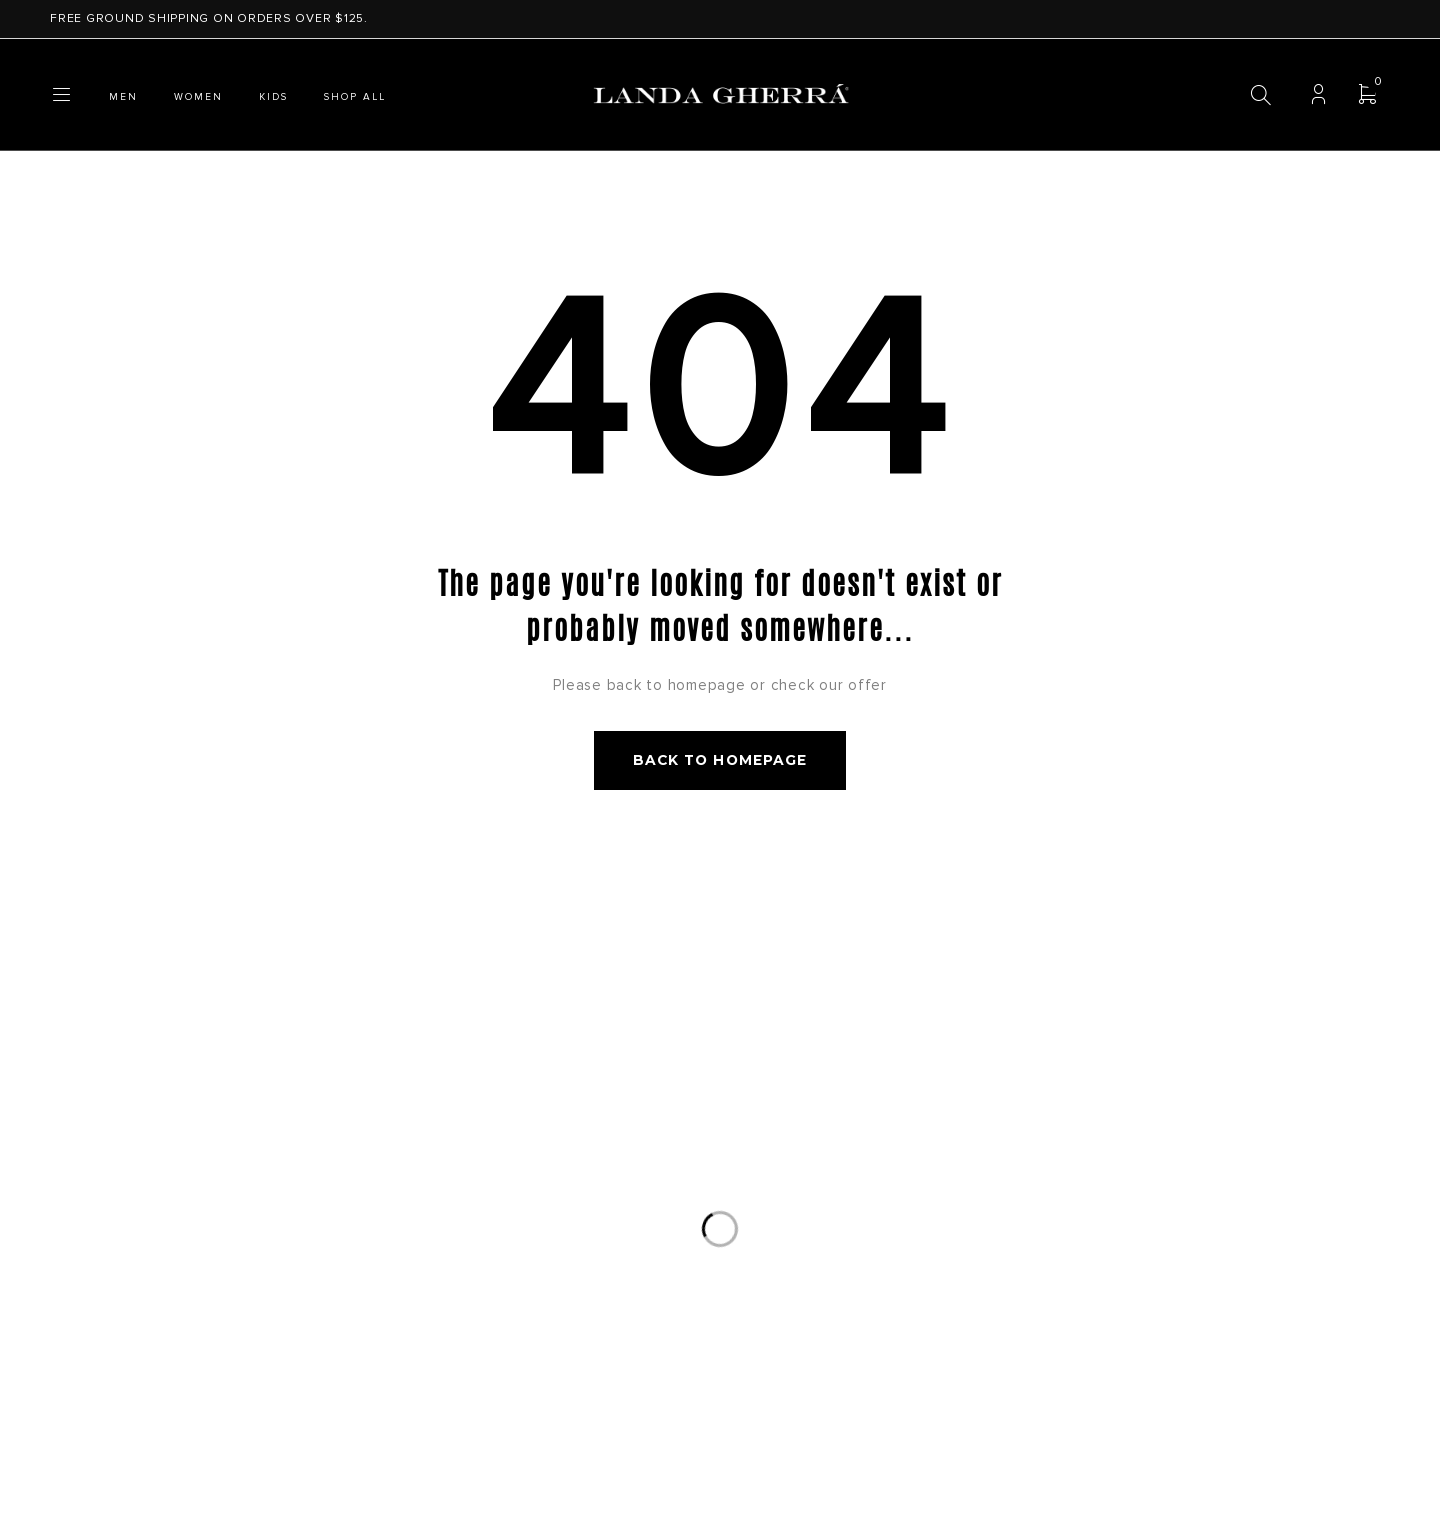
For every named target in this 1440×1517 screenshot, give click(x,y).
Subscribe (1215, 1041)
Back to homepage (720, 762)
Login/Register (1318, 95)
